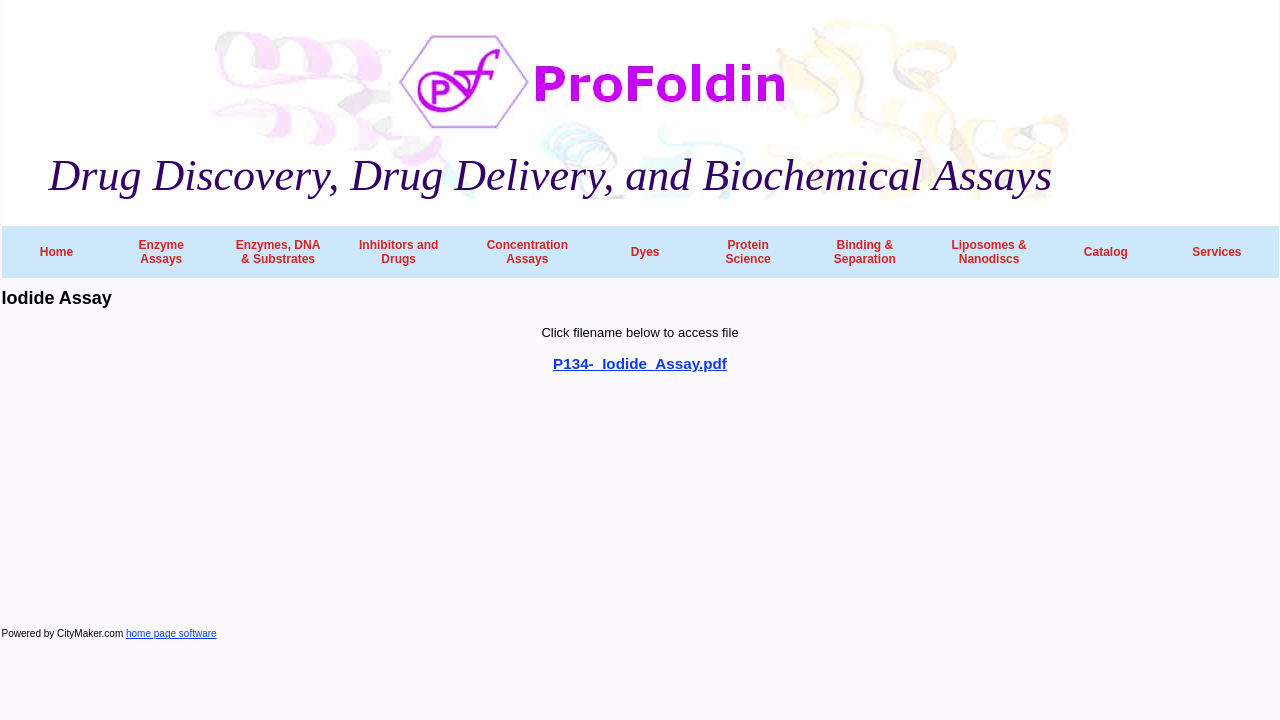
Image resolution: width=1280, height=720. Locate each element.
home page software (171, 633)
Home (56, 252)
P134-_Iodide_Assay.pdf (640, 363)
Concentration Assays (527, 252)
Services (1216, 252)
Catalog (1106, 252)
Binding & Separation (865, 252)
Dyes (645, 252)
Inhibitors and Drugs (398, 252)
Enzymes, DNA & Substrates (278, 252)
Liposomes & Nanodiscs (988, 252)
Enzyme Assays (161, 252)
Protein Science (747, 252)
